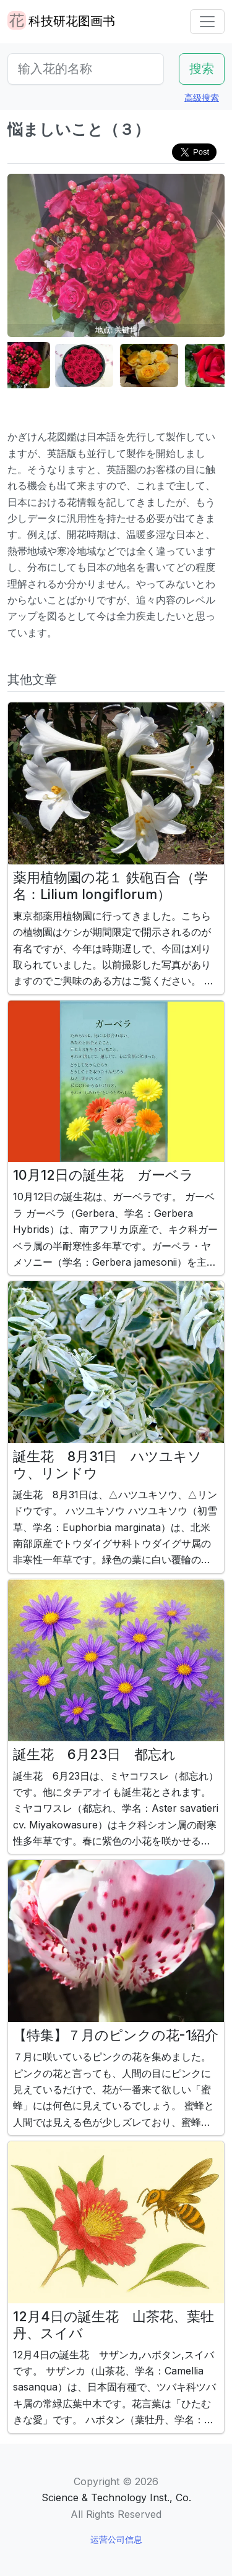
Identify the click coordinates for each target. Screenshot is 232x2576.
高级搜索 (201, 97)
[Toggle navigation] (207, 21)
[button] (38, 366)
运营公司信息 (116, 2539)
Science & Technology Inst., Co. (116, 2497)
